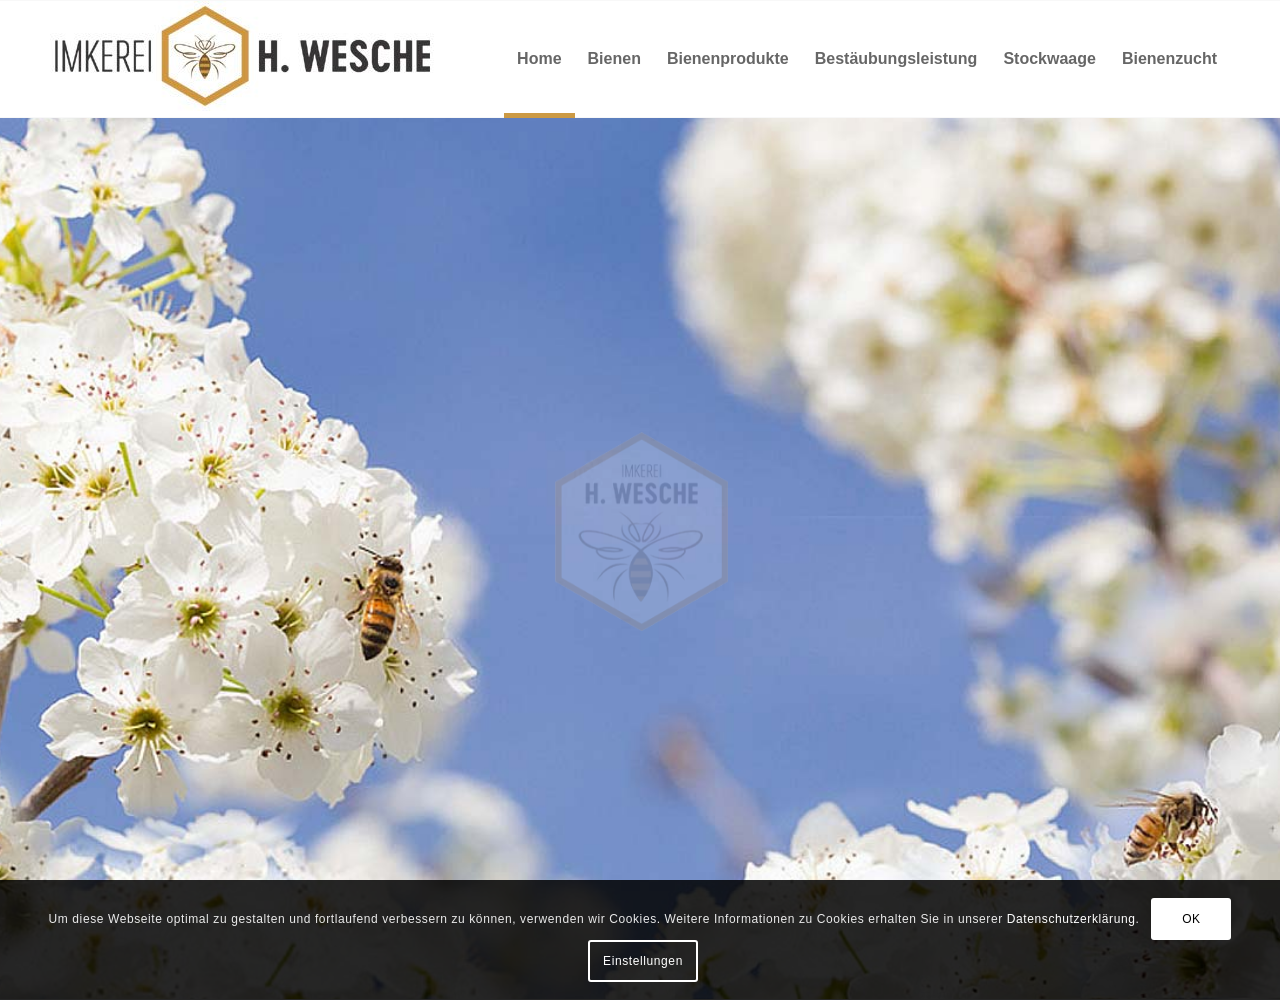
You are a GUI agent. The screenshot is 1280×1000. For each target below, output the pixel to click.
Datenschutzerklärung (1071, 919)
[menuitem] (539, 59)
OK (1191, 919)
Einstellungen (643, 961)
